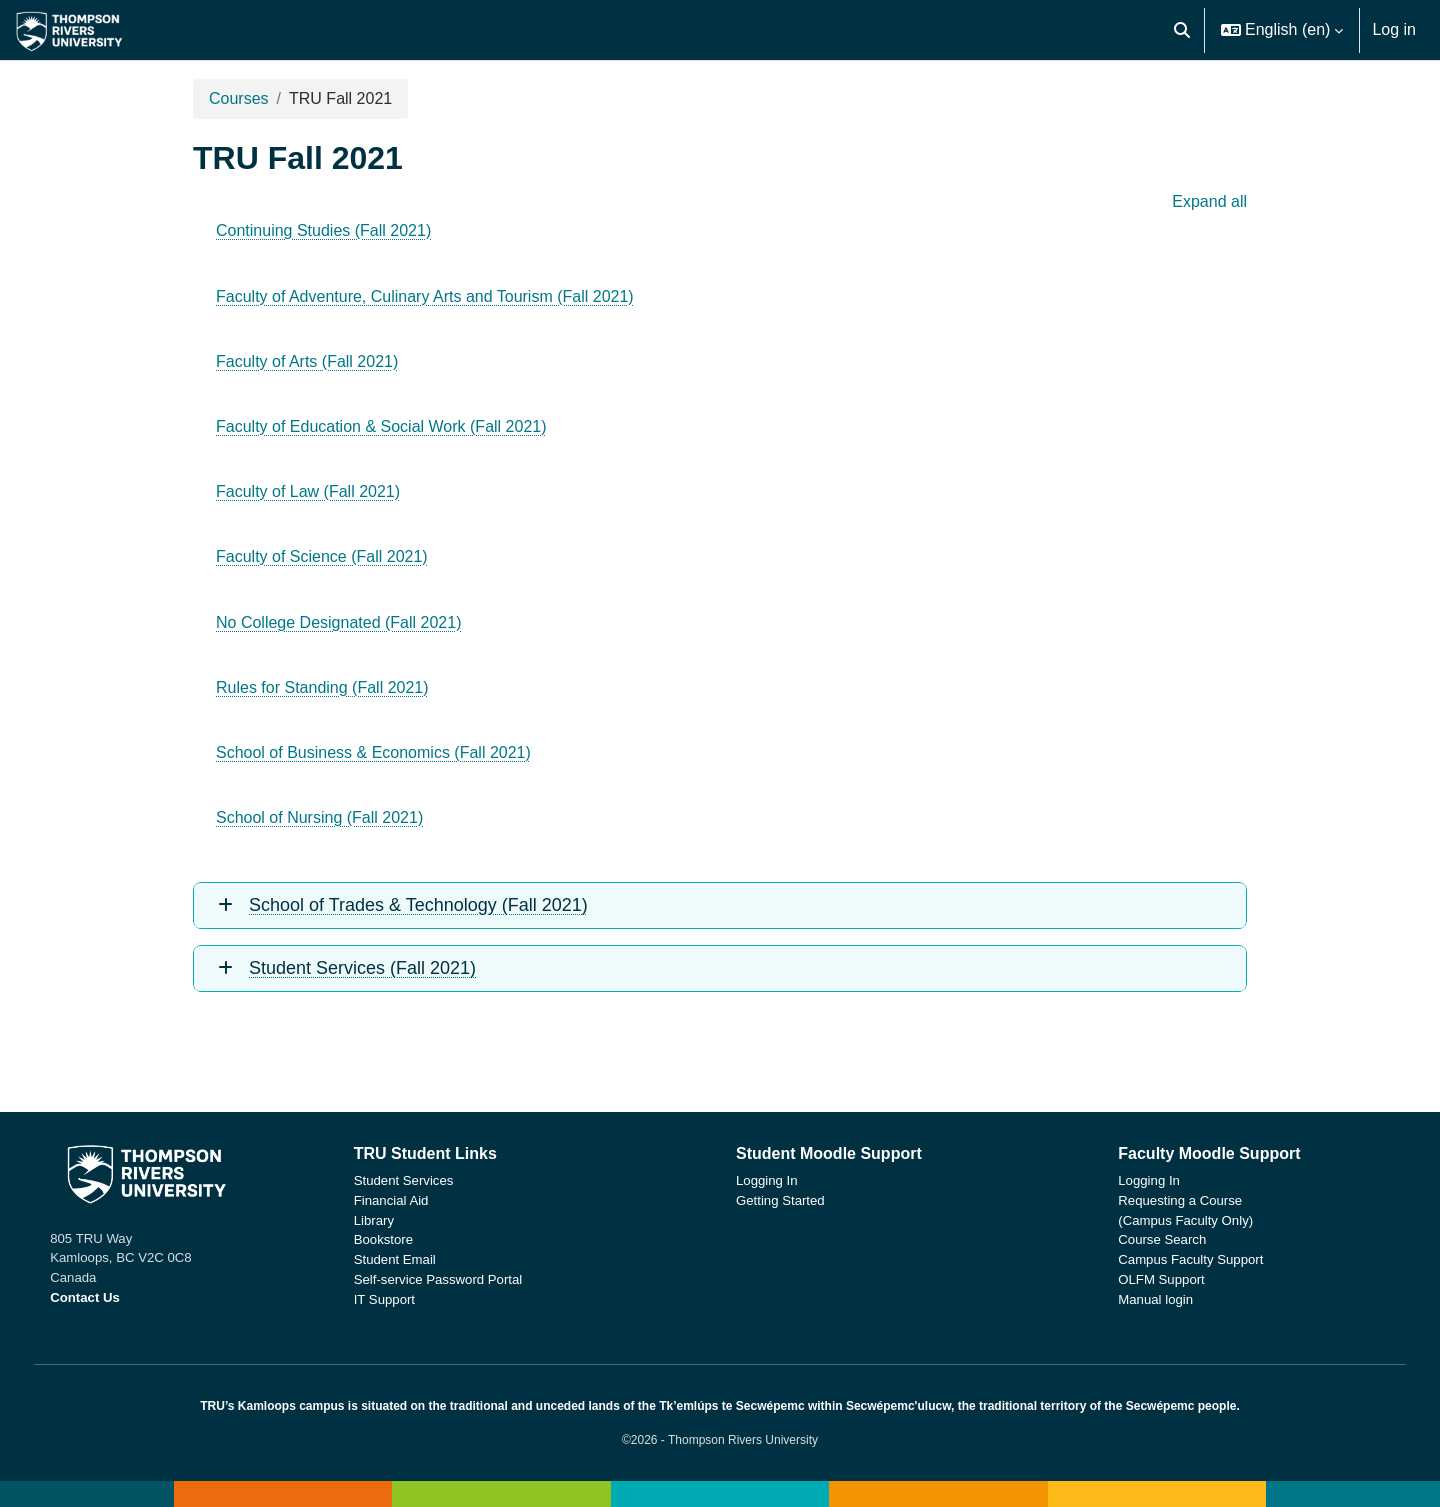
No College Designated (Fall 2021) (338, 622)
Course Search (1140, 1239)
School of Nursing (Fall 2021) (319, 817)
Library (396, 1220)
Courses (239, 98)
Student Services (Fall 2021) (362, 968)
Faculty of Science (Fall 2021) (322, 556)
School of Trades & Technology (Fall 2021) (418, 905)
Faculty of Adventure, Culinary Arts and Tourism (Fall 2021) (425, 296)
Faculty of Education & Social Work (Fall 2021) (381, 426)
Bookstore (405, 1239)
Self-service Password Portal (460, 1279)
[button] (1182, 30)
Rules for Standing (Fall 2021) (322, 687)
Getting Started (780, 1200)
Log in (1394, 29)
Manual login (1133, 1299)
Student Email (417, 1259)
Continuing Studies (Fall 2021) (323, 230)
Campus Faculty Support (1168, 1259)
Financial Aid (413, 1200)
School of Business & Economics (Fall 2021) (373, 752)
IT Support (406, 1299)
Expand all (1209, 201)
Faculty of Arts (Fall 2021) (307, 361)
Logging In (767, 1180)
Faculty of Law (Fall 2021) (308, 491)
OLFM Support (1139, 1279)
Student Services (426, 1180)
